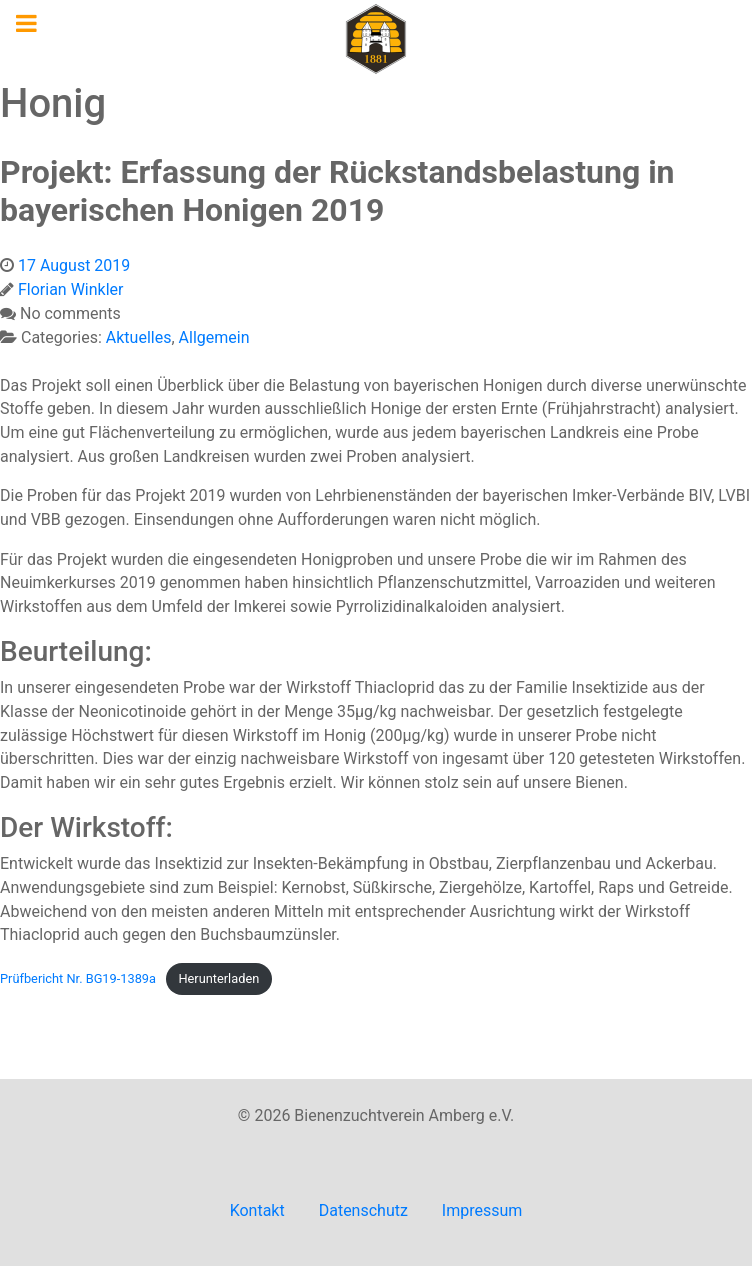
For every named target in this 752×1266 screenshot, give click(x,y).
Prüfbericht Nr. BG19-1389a (78, 978)
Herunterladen (218, 978)
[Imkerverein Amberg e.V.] (376, 38)
